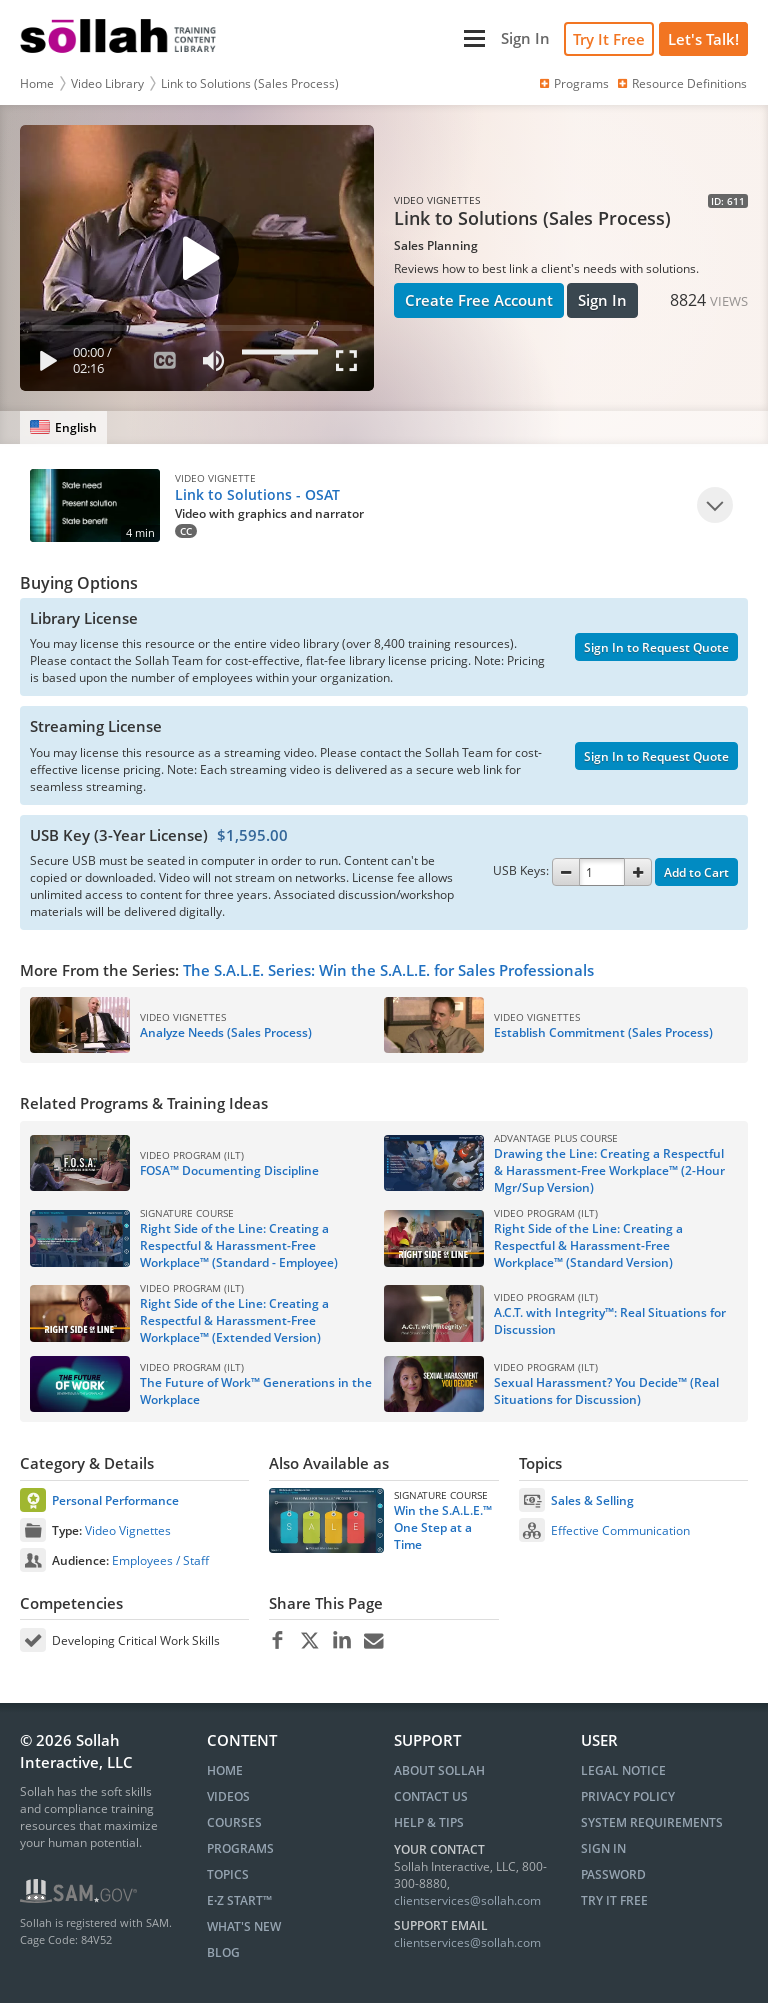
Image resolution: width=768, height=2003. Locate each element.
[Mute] (213, 364)
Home (37, 83)
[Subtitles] (164, 364)
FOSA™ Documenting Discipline (229, 1170)
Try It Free (609, 39)
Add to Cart (696, 872)
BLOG (223, 1952)
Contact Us (431, 1796)
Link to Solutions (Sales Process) (250, 83)
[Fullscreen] (351, 364)
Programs (573, 83)
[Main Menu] (361, 38)
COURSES (234, 1822)
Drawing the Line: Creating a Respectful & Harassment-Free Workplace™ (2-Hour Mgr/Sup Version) (609, 1170)
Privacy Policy (628, 1796)
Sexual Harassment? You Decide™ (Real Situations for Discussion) (606, 1391)
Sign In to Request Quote (656, 647)
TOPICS (228, 1874)
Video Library (107, 83)
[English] (63, 427)
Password (613, 1874)
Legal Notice (623, 1770)
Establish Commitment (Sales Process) (603, 1032)
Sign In (602, 300)
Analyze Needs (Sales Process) (226, 1032)
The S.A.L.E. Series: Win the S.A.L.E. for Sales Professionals (388, 970)
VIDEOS (228, 1796)
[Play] (44, 364)
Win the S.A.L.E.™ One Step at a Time (443, 1527)
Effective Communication (620, 1530)
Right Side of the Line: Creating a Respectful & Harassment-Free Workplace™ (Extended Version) (234, 1320)
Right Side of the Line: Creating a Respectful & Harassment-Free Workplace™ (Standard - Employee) (239, 1245)
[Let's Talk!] (703, 39)
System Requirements (652, 1822)
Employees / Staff (160, 1560)
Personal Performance (115, 1500)
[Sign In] (525, 38)
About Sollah (439, 1770)
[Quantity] (602, 872)
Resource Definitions (681, 83)
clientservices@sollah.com (467, 1900)
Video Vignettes (128, 1530)
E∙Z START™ (239, 1900)
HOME (225, 1770)
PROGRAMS (240, 1848)
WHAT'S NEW (244, 1926)
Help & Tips (429, 1822)
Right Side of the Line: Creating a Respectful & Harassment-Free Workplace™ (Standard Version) (588, 1245)
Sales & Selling (592, 1500)
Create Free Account (479, 300)
